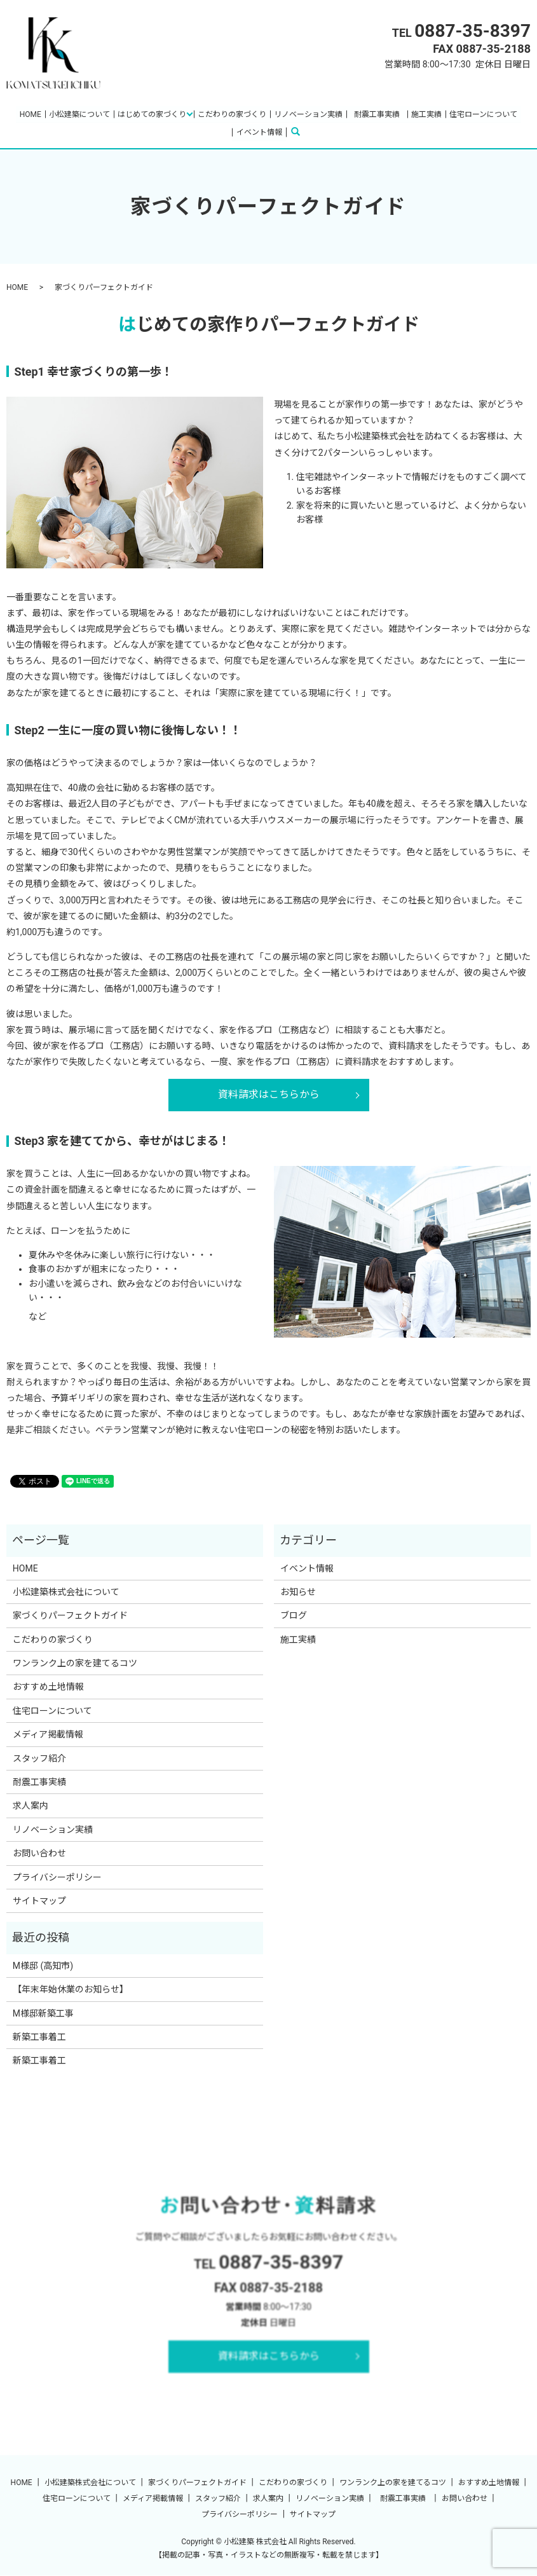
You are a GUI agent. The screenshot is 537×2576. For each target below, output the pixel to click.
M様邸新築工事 (43, 2013)
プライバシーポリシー (57, 1877)
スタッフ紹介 (39, 1758)
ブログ (293, 1616)
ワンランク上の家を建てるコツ (75, 1664)
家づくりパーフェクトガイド (70, 1616)
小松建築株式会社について (66, 1592)
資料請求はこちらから (269, 1095)
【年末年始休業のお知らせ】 (70, 1990)
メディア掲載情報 (48, 1735)
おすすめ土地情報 (48, 1687)
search (303, 131)
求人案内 (30, 1806)
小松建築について (79, 114)
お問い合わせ (39, 1854)
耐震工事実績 (380, 114)
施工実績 (426, 114)
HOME (30, 114)
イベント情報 (259, 132)
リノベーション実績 (308, 114)
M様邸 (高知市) (43, 1966)
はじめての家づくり (152, 114)
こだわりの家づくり (232, 114)
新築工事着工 (39, 2037)
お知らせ (298, 1592)
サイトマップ (39, 1901)
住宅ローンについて (483, 114)
